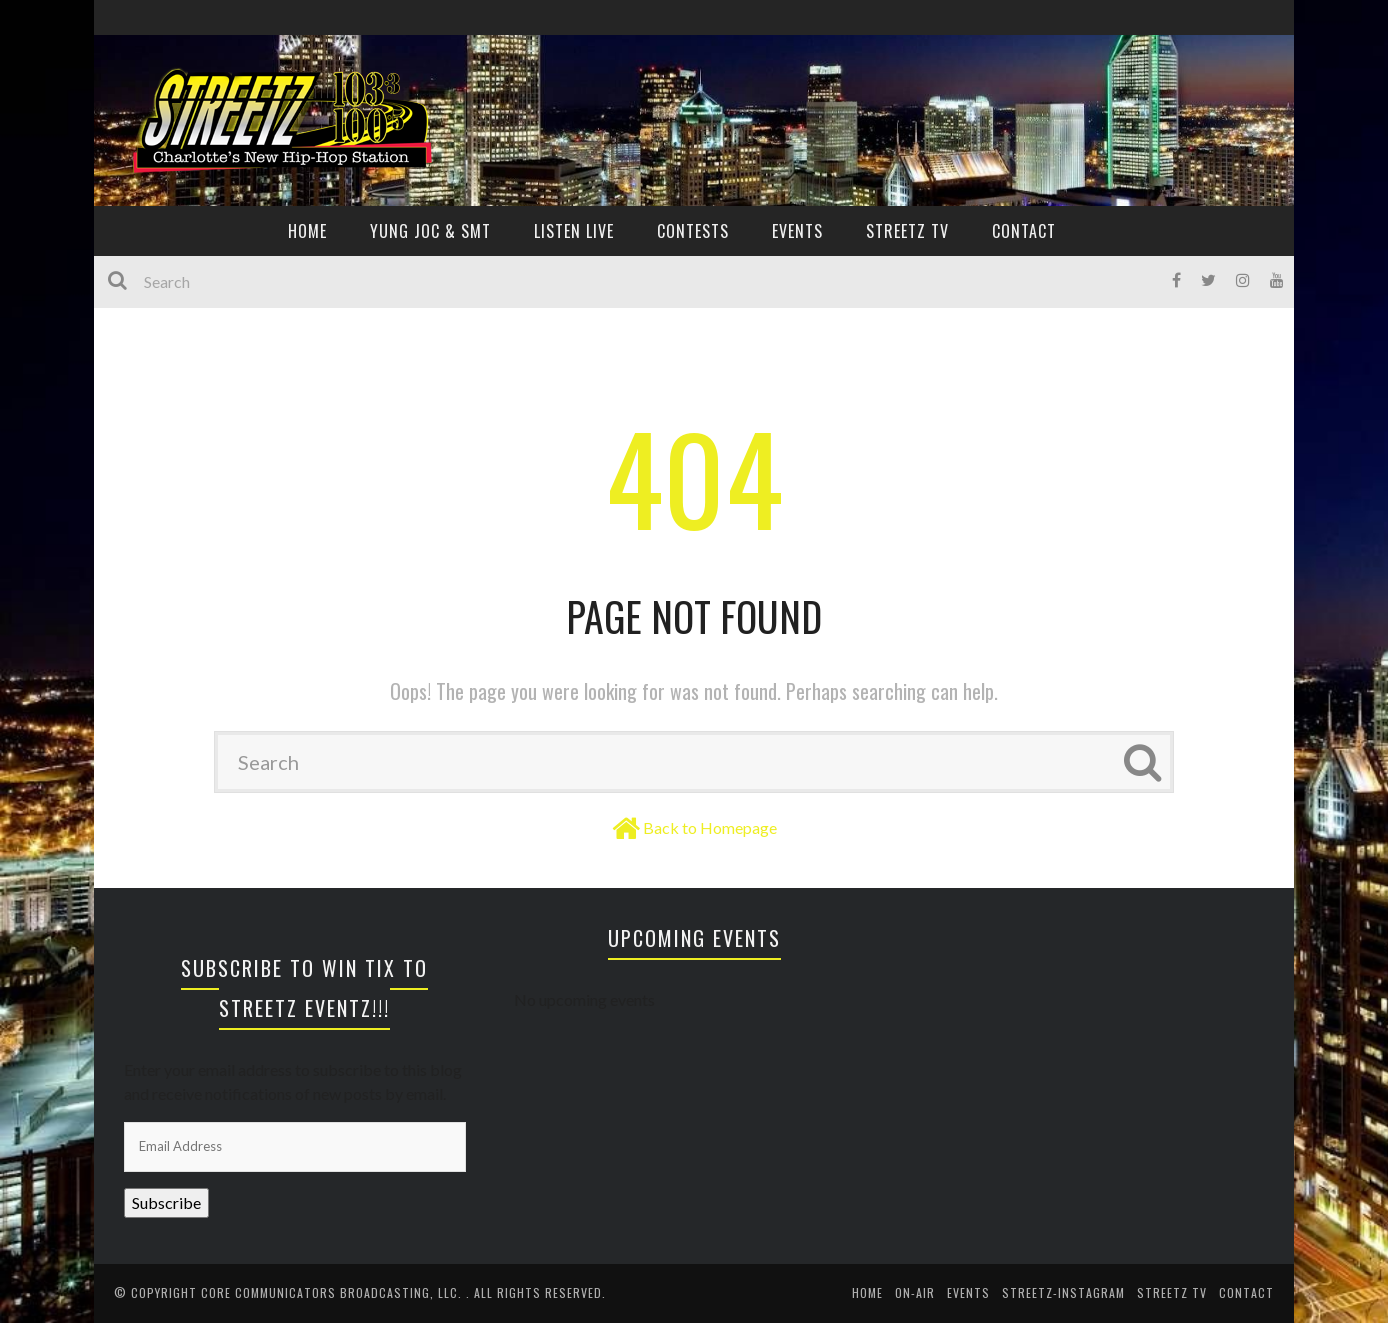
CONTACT (1024, 231)
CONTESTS (693, 231)
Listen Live (574, 231)
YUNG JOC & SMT (430, 231)
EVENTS (797, 231)
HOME (307, 231)
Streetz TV (907, 231)
